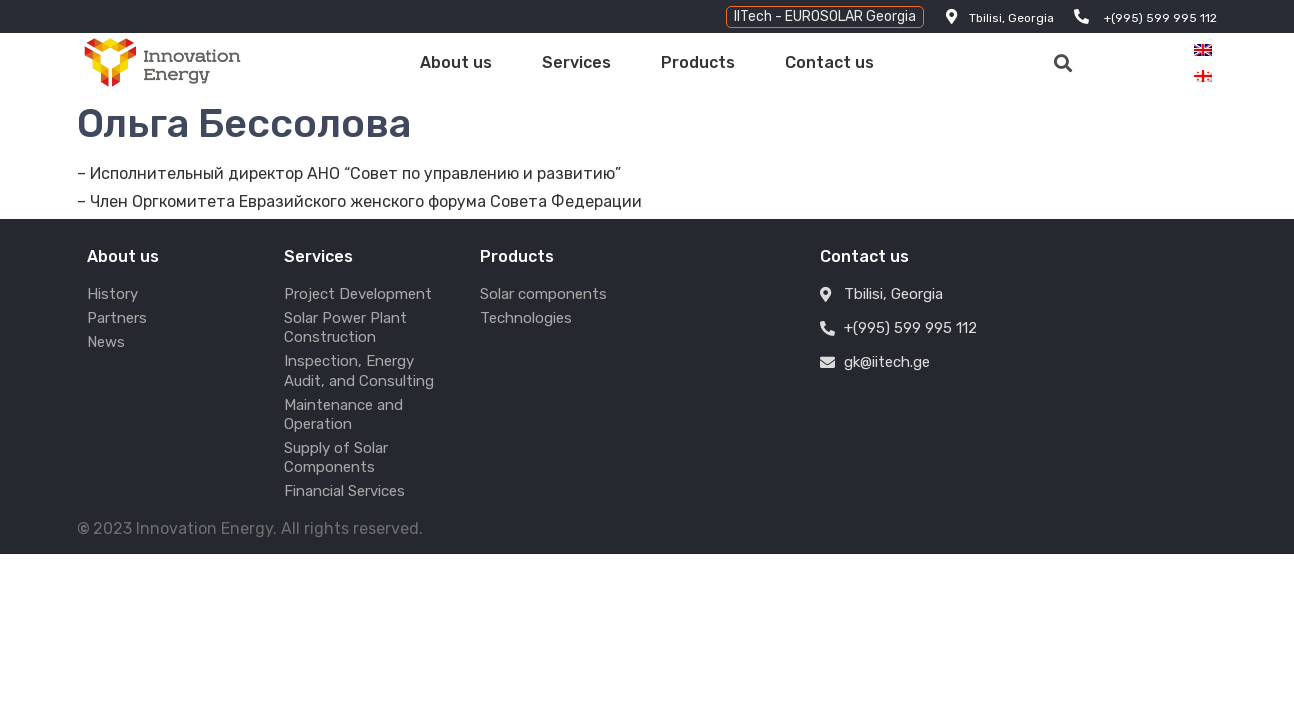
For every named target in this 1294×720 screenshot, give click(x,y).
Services (576, 62)
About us (456, 62)
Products (698, 62)
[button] (825, 17)
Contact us (829, 62)
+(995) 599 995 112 (1160, 18)
